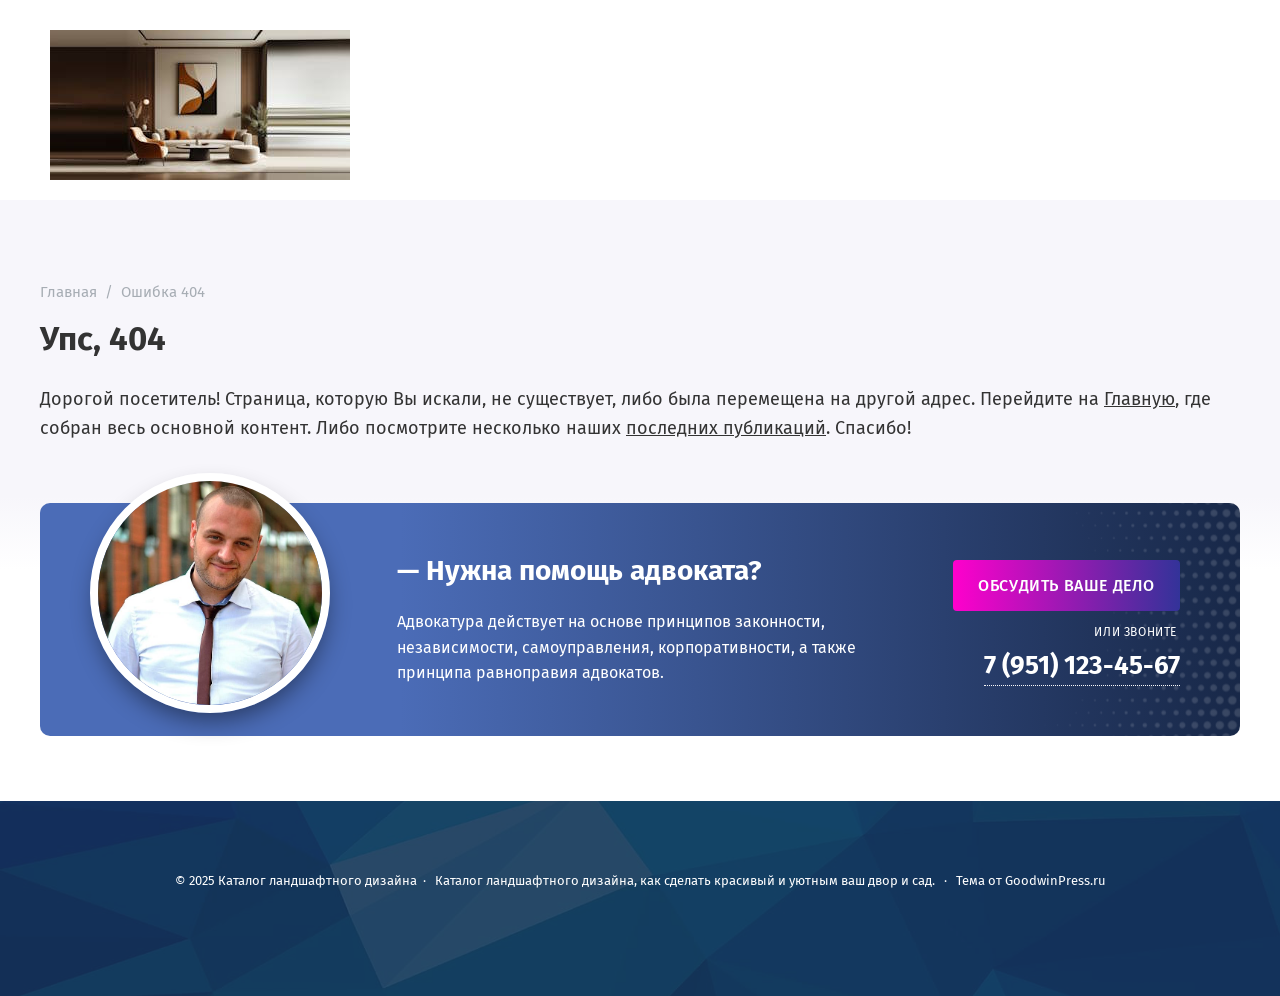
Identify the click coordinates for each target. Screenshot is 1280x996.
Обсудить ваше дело (1066, 585)
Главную (1139, 399)
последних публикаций (726, 428)
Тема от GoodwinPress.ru (1031, 880)
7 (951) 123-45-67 (1082, 665)
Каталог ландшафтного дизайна (200, 105)
